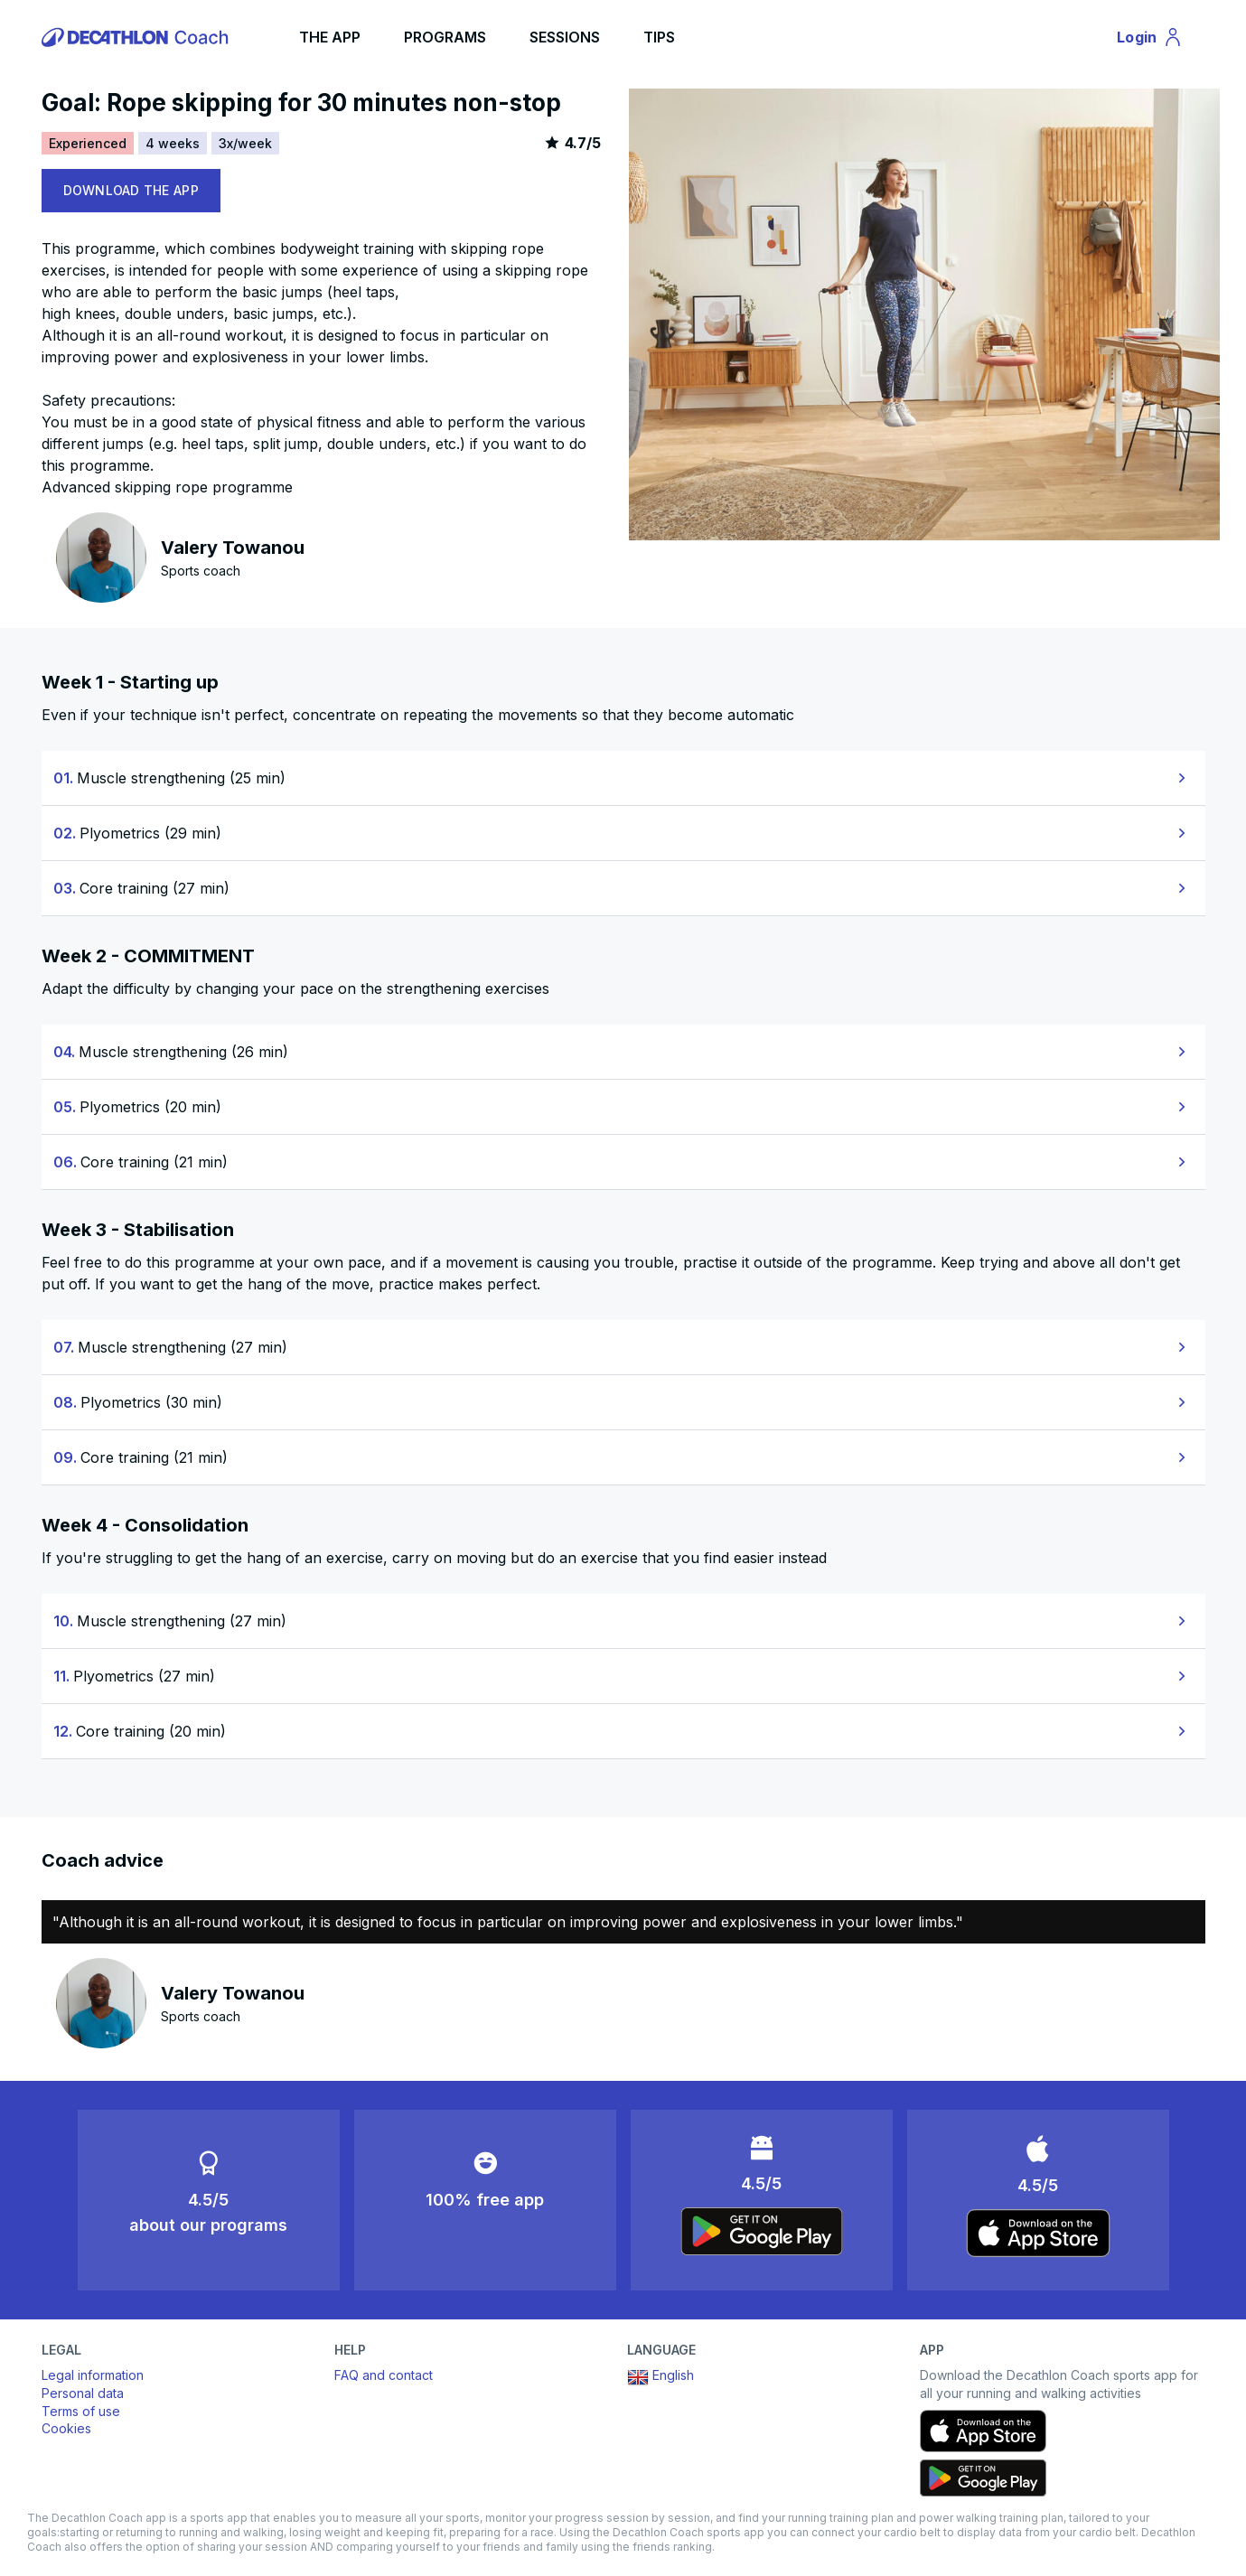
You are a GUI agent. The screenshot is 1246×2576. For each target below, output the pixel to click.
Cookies (66, 2428)
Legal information (93, 2375)
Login (1157, 39)
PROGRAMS (445, 37)
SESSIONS (564, 37)
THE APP (330, 37)
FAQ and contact (383, 2375)
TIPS (659, 37)
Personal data (83, 2393)
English (660, 2377)
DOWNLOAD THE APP (131, 190)
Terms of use (81, 2411)
